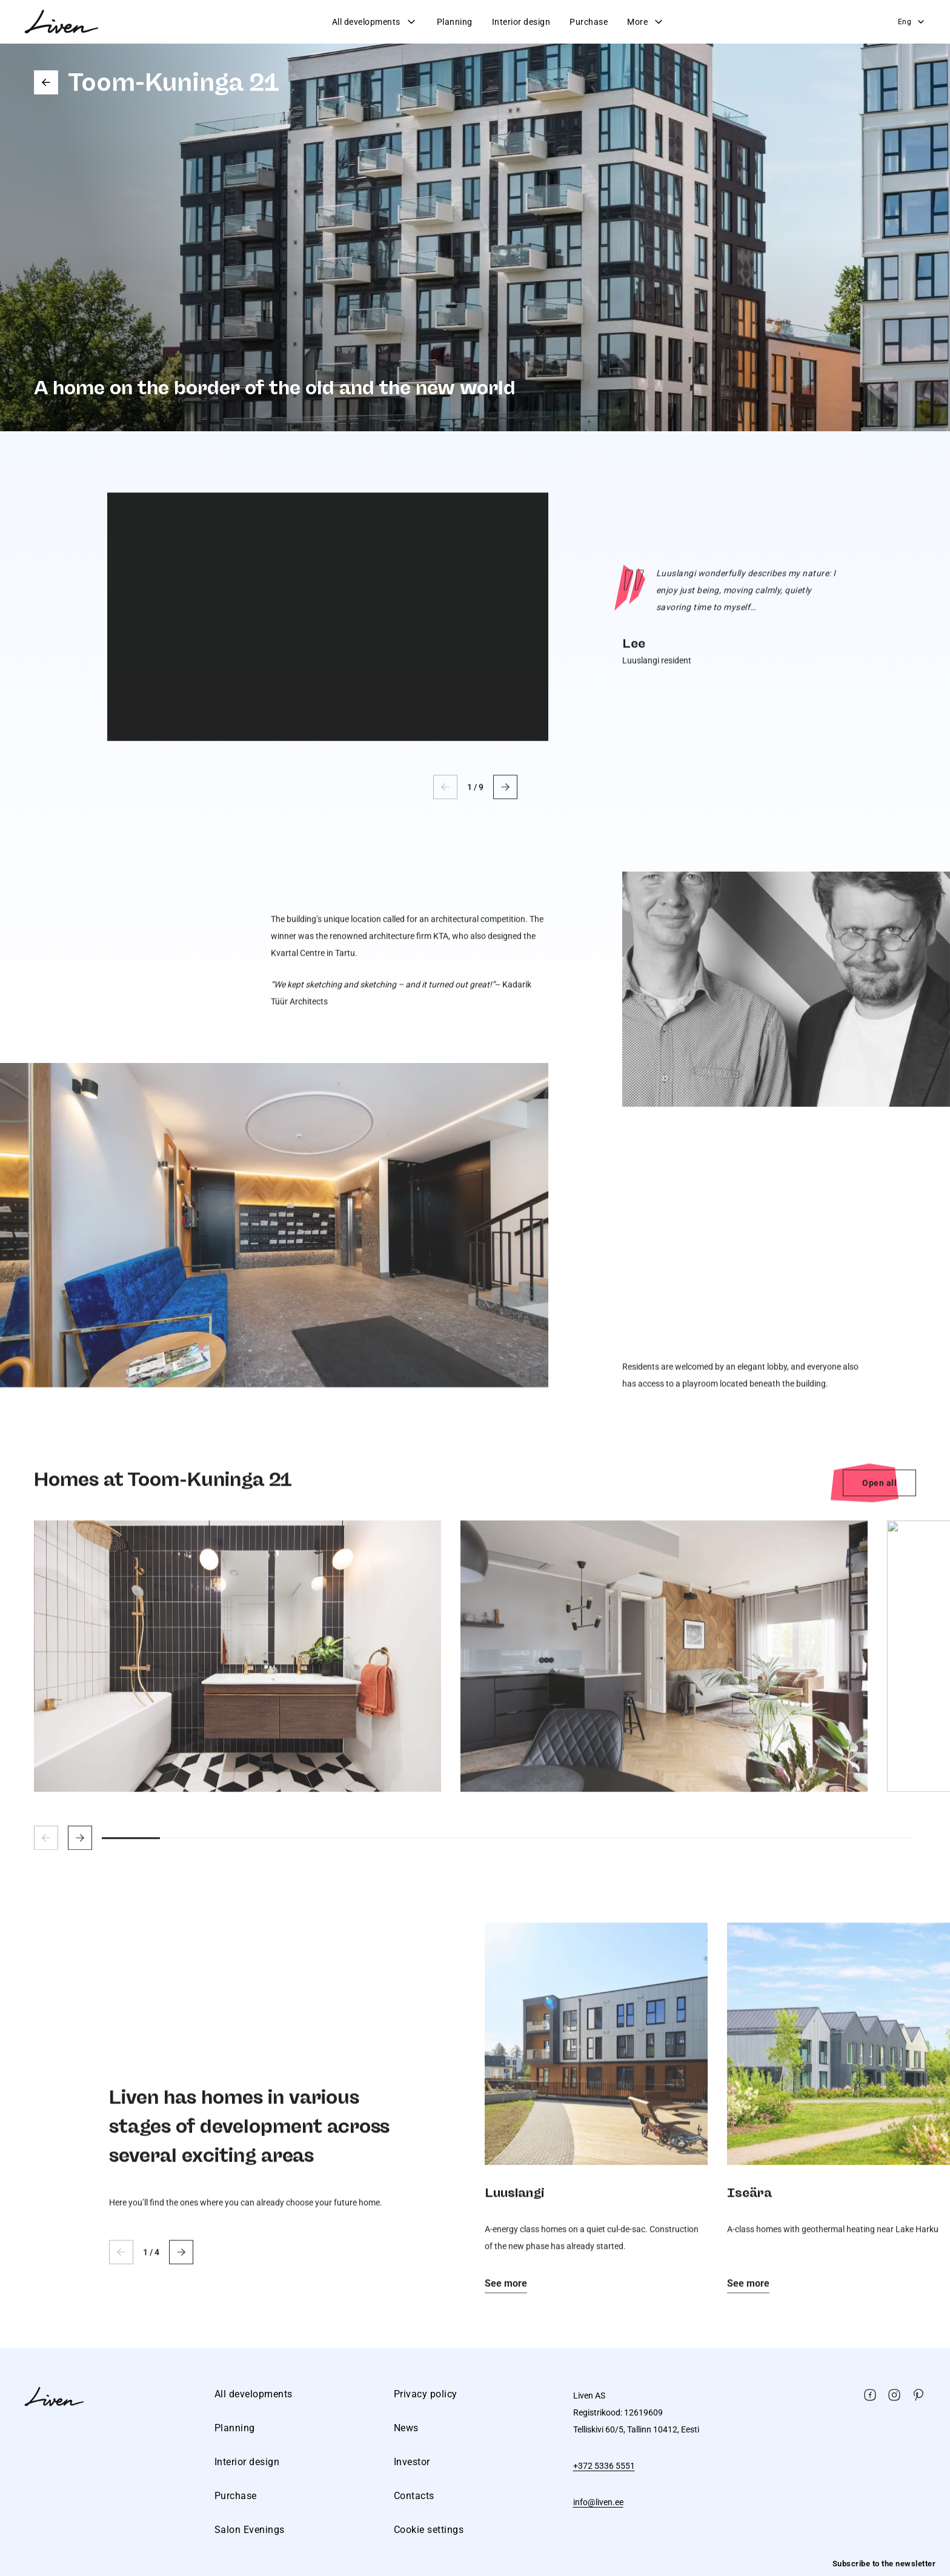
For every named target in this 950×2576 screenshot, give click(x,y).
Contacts (414, 2496)
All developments (374, 22)
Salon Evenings (249, 2529)
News (406, 2428)
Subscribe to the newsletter (884, 2563)
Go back (46, 82)
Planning (455, 22)
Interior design (521, 22)
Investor (412, 2462)
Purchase (589, 22)
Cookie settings (429, 2529)
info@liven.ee (598, 2502)
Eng (912, 22)
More (646, 22)
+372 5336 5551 (604, 2466)
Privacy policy (425, 2394)
